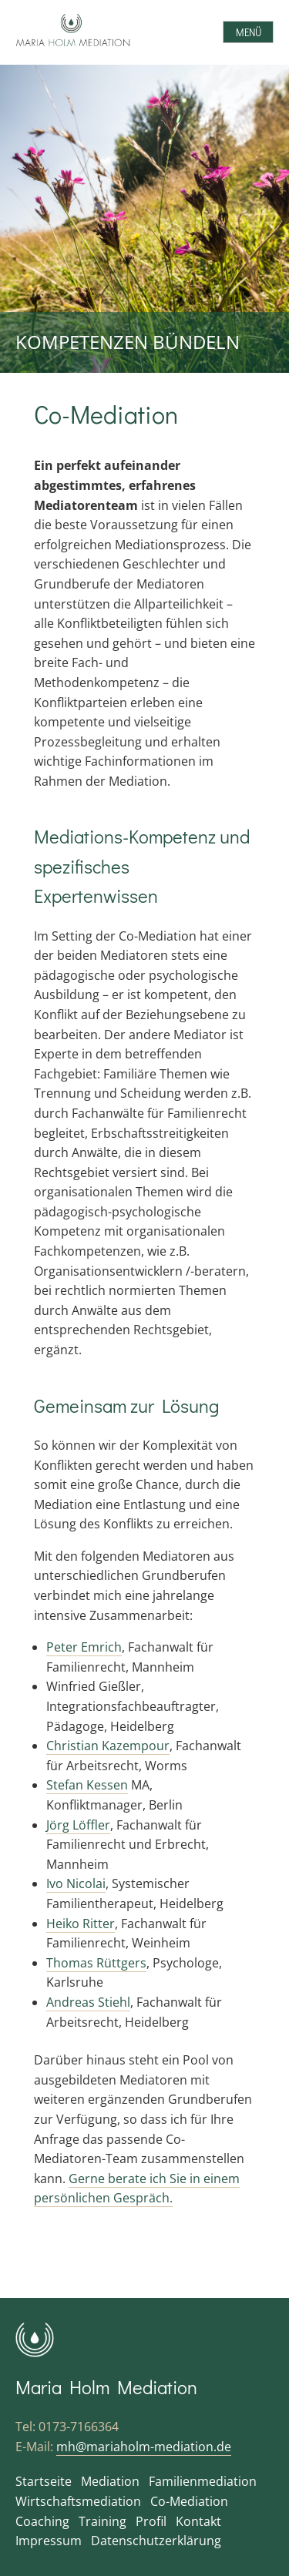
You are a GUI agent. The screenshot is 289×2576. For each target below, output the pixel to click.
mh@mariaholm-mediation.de (143, 2446)
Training (102, 2521)
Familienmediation (203, 2481)
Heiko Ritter (80, 1923)
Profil (151, 2521)
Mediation (110, 2481)
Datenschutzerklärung (156, 2540)
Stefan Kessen (87, 1784)
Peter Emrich (84, 1647)
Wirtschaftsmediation (78, 2501)
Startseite (43, 2481)
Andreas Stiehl (88, 2002)
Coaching (42, 2521)
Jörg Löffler (78, 1824)
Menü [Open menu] (248, 32)
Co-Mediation (189, 2501)
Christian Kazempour (108, 1745)
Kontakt (198, 2521)
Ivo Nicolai (76, 1883)
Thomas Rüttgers (96, 1962)
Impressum (48, 2540)
